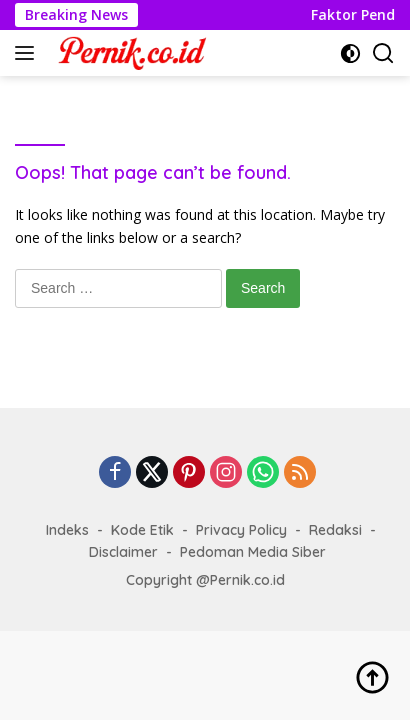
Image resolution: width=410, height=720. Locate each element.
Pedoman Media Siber (253, 552)
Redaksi (335, 530)
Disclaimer (123, 552)
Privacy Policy (241, 530)
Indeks (67, 530)
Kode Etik (142, 530)
